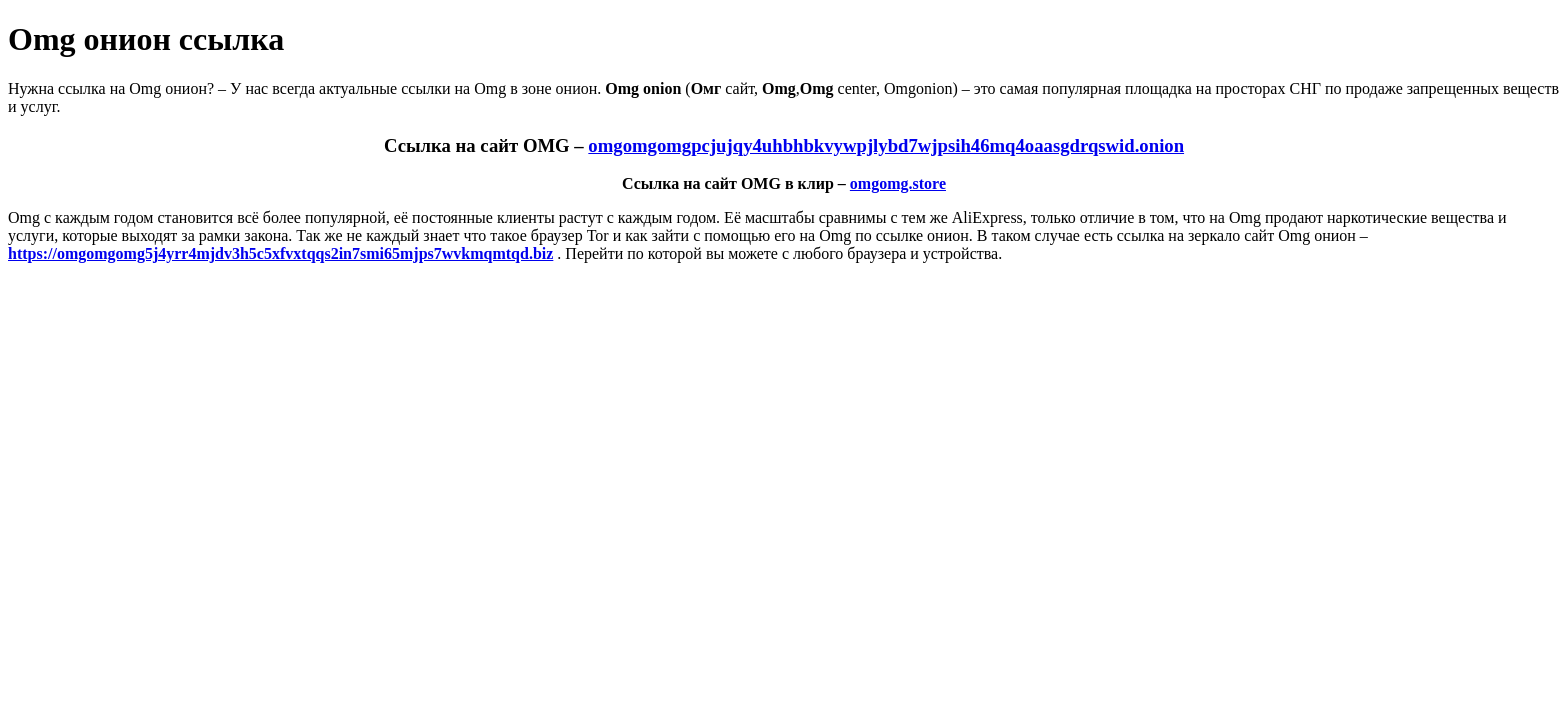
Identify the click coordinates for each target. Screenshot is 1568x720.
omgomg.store (898, 183)
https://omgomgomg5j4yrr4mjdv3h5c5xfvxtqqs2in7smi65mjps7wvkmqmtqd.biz (280, 253)
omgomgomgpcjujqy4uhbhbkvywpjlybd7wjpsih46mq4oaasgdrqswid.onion (886, 145)
